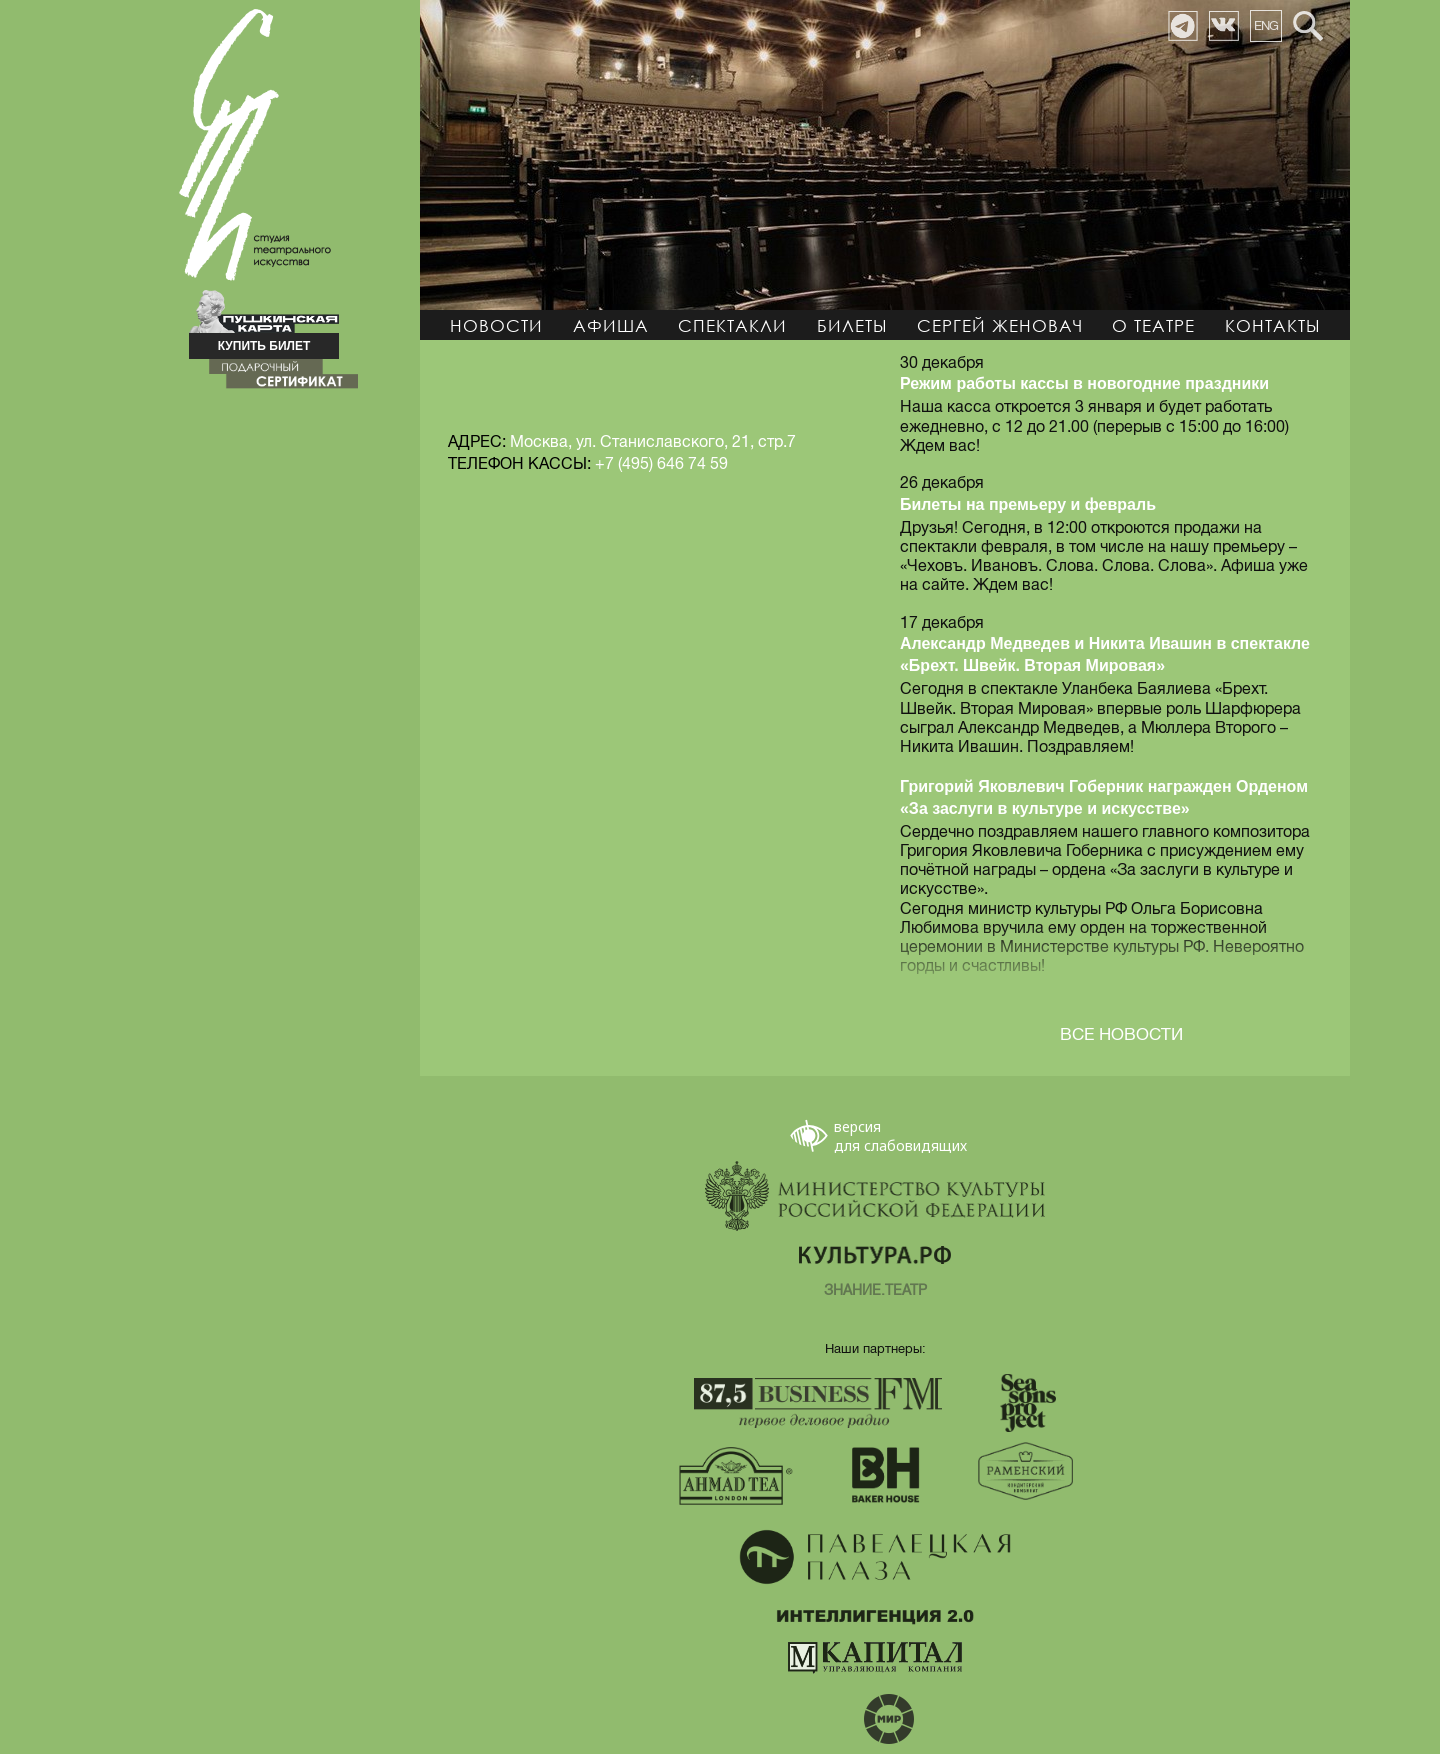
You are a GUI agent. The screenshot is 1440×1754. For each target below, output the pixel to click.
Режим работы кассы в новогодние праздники (1084, 383)
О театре (1153, 325)
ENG (1266, 25)
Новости (496, 325)
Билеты (852, 325)
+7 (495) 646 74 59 (661, 464)
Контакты (1272, 325)
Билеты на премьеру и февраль (1028, 504)
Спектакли (732, 325)
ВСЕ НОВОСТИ (1121, 1034)
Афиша (611, 325)
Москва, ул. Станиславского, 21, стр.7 (653, 442)
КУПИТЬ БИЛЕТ (264, 346)
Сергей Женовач (1000, 325)
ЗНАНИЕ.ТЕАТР (875, 1290)
